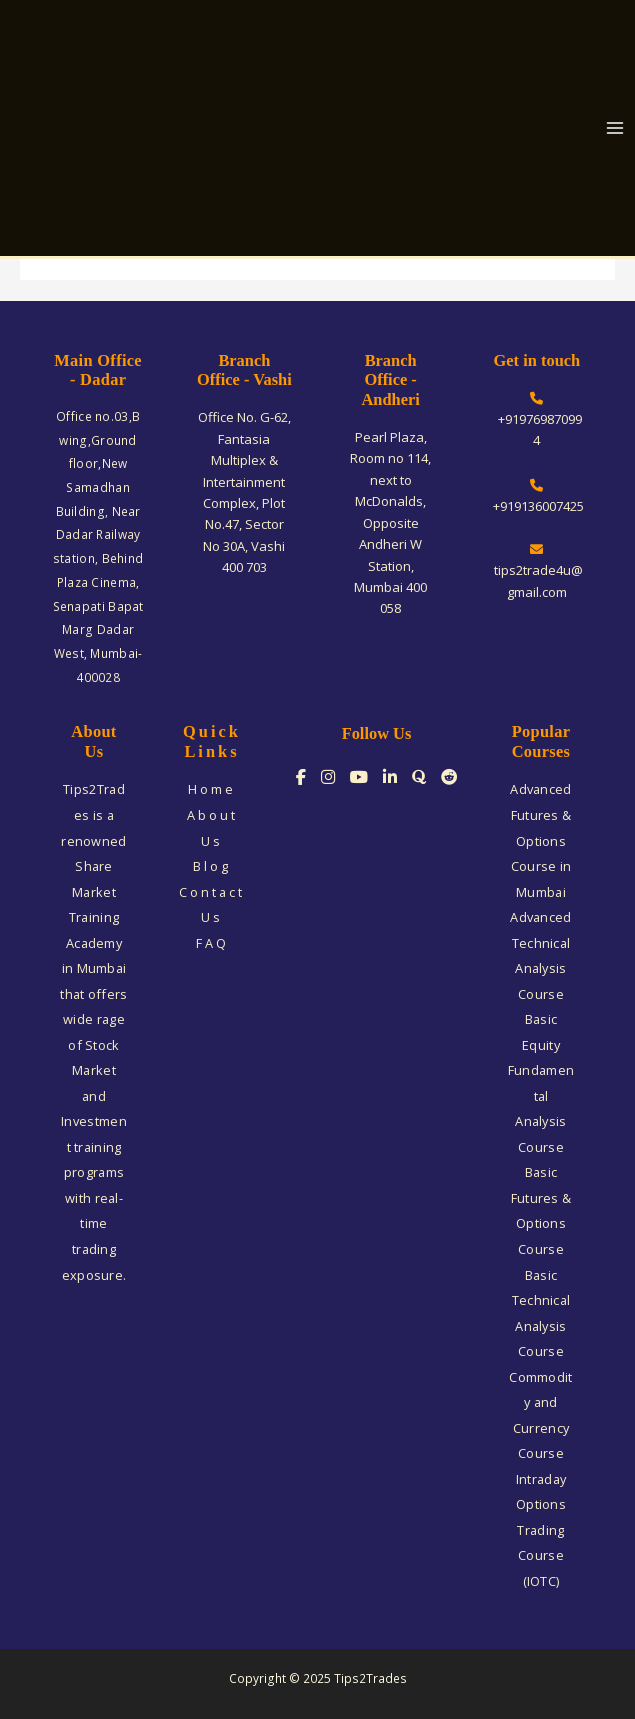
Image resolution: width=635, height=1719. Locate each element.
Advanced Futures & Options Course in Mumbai (540, 840)
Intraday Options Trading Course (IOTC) (541, 1530)
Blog (212, 866)
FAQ (212, 943)
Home (212, 789)
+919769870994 (537, 421)
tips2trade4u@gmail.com (537, 572)
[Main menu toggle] (615, 128)
